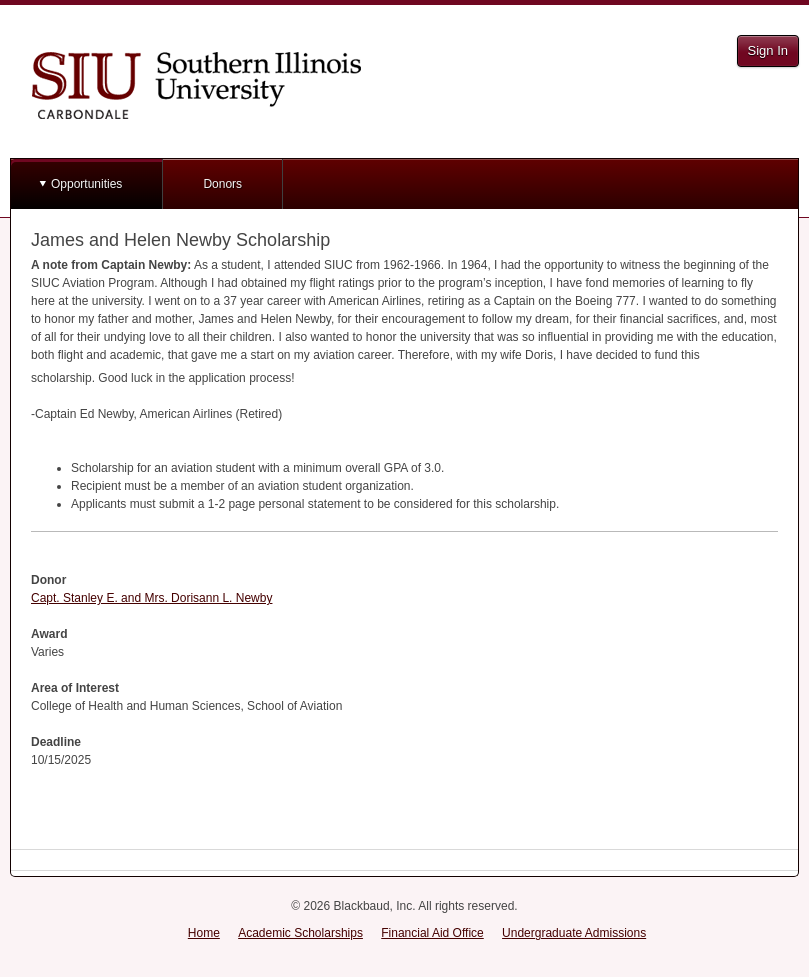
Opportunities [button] (86, 184)
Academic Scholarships (300, 933)
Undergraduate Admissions (574, 933)
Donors (222, 184)
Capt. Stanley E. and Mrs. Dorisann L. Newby (151, 598)
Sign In (768, 50)
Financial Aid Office (432, 933)
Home (204, 933)
